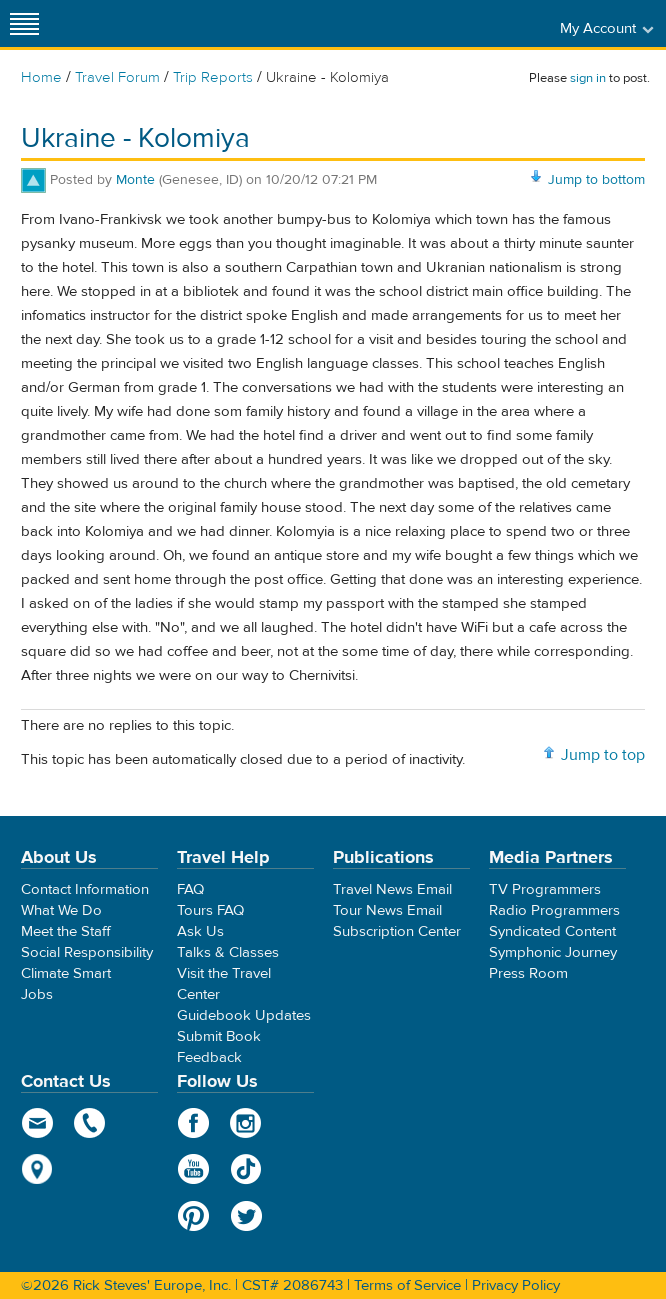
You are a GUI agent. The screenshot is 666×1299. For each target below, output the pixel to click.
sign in (588, 78)
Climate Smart (66, 973)
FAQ (190, 889)
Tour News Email (387, 910)
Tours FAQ (210, 910)
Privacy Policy (516, 1285)
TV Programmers (545, 889)
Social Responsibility (87, 952)
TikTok (246, 1169)
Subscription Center (397, 931)
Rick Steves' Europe (333, 23)
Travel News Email (392, 889)
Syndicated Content (552, 931)
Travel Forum (117, 77)
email (37, 1123)
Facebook (193, 1123)
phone (90, 1123)
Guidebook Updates (244, 1015)
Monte (135, 180)
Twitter (246, 1216)
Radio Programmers (554, 910)
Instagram (246, 1123)
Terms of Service (407, 1285)
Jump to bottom (596, 180)
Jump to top (603, 755)
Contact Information (85, 889)
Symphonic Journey (553, 952)
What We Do (61, 910)
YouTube (193, 1169)
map (37, 1169)
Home (41, 77)
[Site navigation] (25, 23)
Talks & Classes (228, 952)
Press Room (528, 973)
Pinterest (193, 1216)
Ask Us (200, 931)
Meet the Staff (66, 931)
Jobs (37, 994)
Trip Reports (213, 77)
